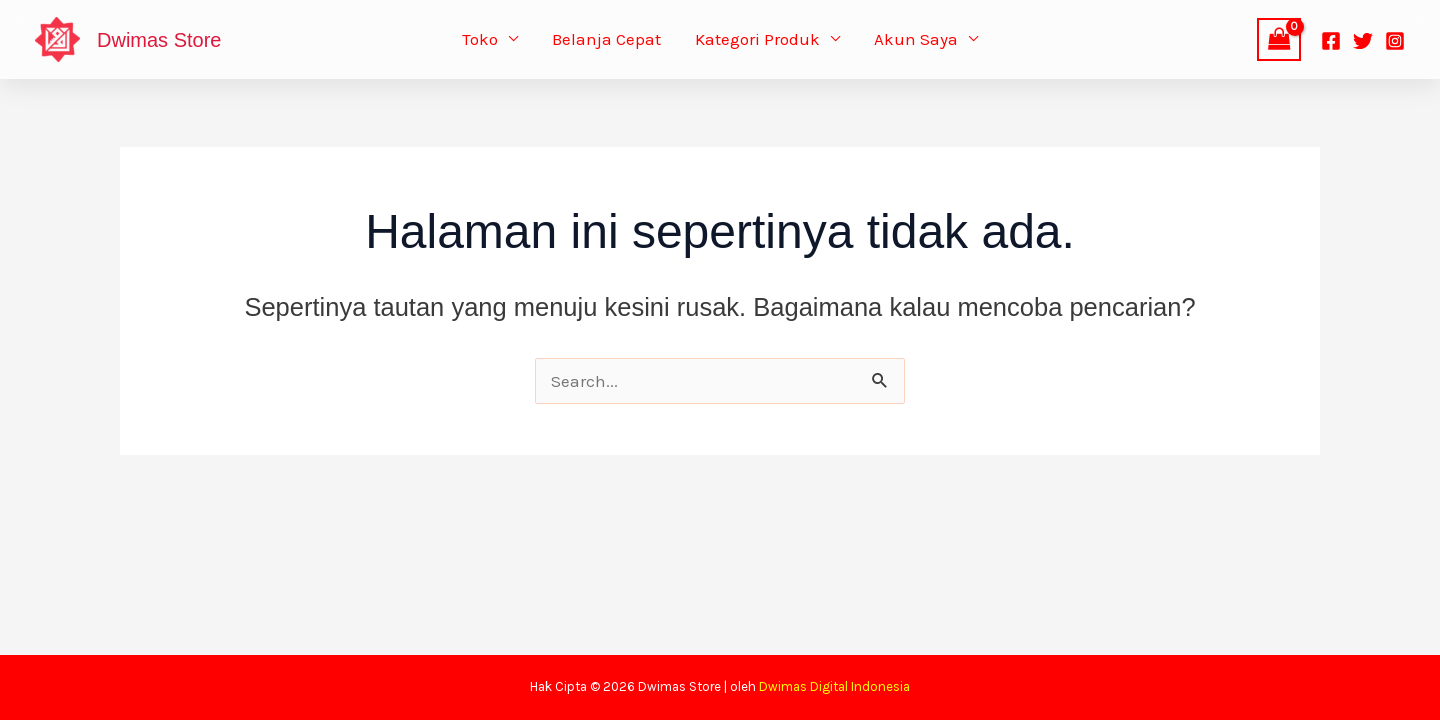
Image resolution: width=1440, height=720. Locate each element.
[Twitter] (1363, 41)
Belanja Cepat (606, 39)
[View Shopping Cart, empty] (1279, 39)
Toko (480, 39)
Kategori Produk (757, 39)
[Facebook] (1331, 41)
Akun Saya (916, 39)
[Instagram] (1395, 41)
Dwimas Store (159, 40)
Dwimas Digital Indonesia (834, 686)
